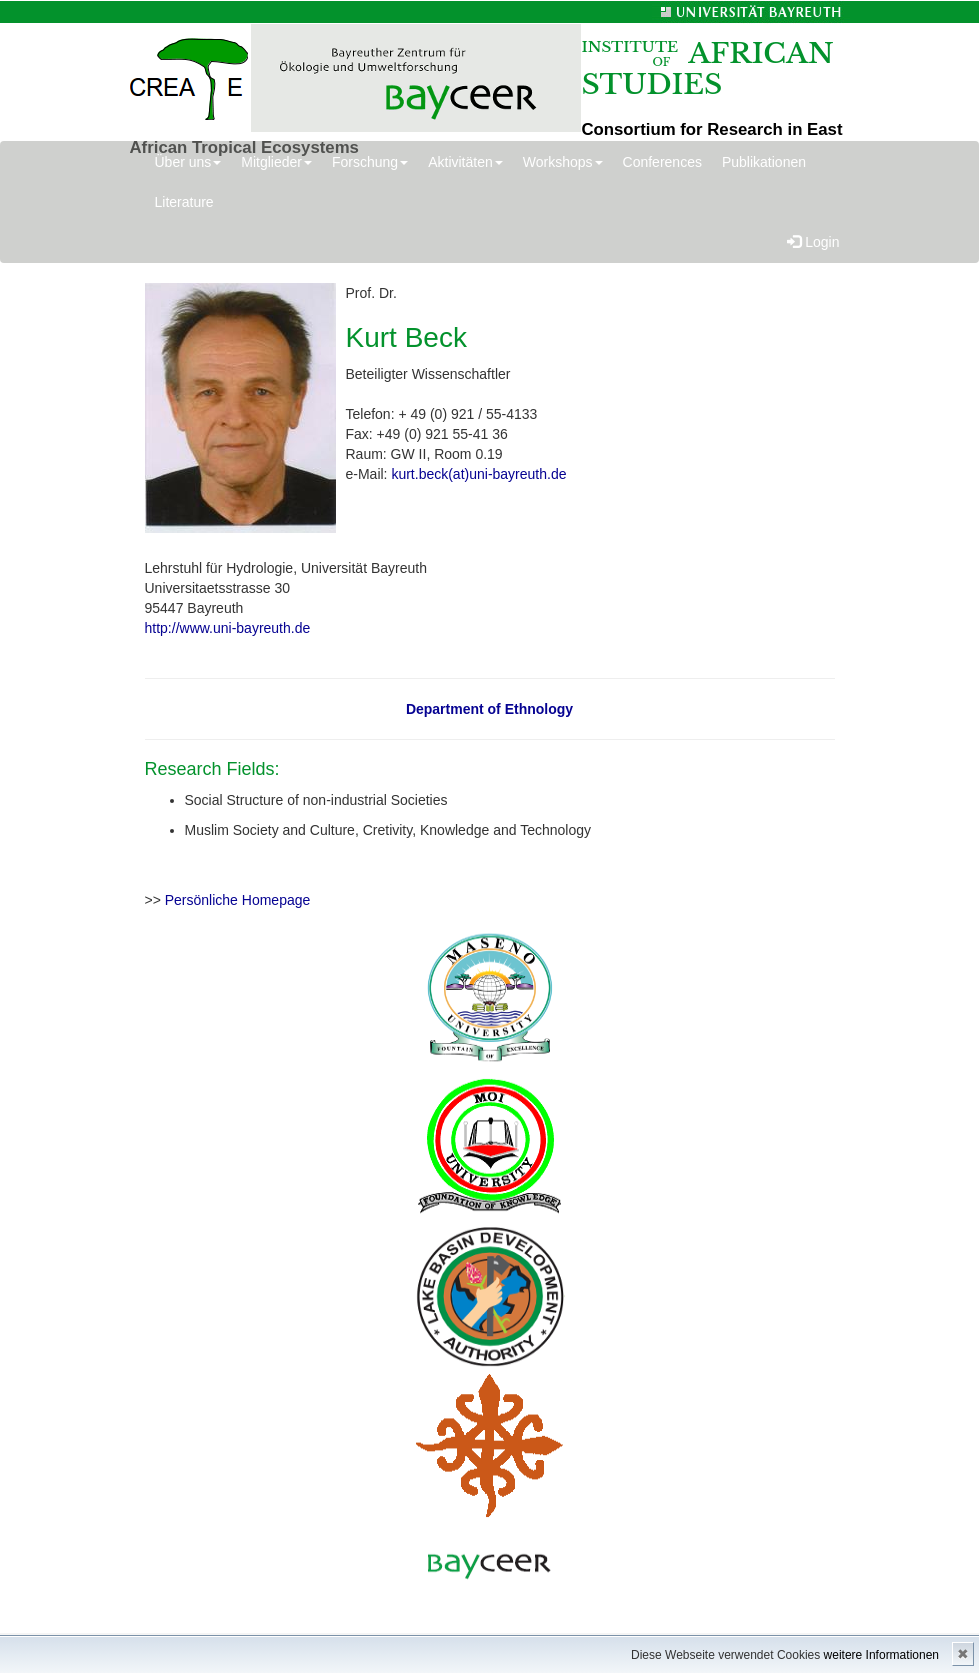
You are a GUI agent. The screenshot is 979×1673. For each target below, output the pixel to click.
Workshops (563, 162)
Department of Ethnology (489, 709)
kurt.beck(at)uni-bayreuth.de (478, 474)
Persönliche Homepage (238, 900)
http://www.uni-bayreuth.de (228, 628)
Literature (184, 202)
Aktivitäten (465, 162)
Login (813, 242)
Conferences (662, 162)
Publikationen (764, 162)
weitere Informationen (881, 1655)
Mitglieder (276, 162)
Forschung (370, 162)
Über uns (188, 162)
